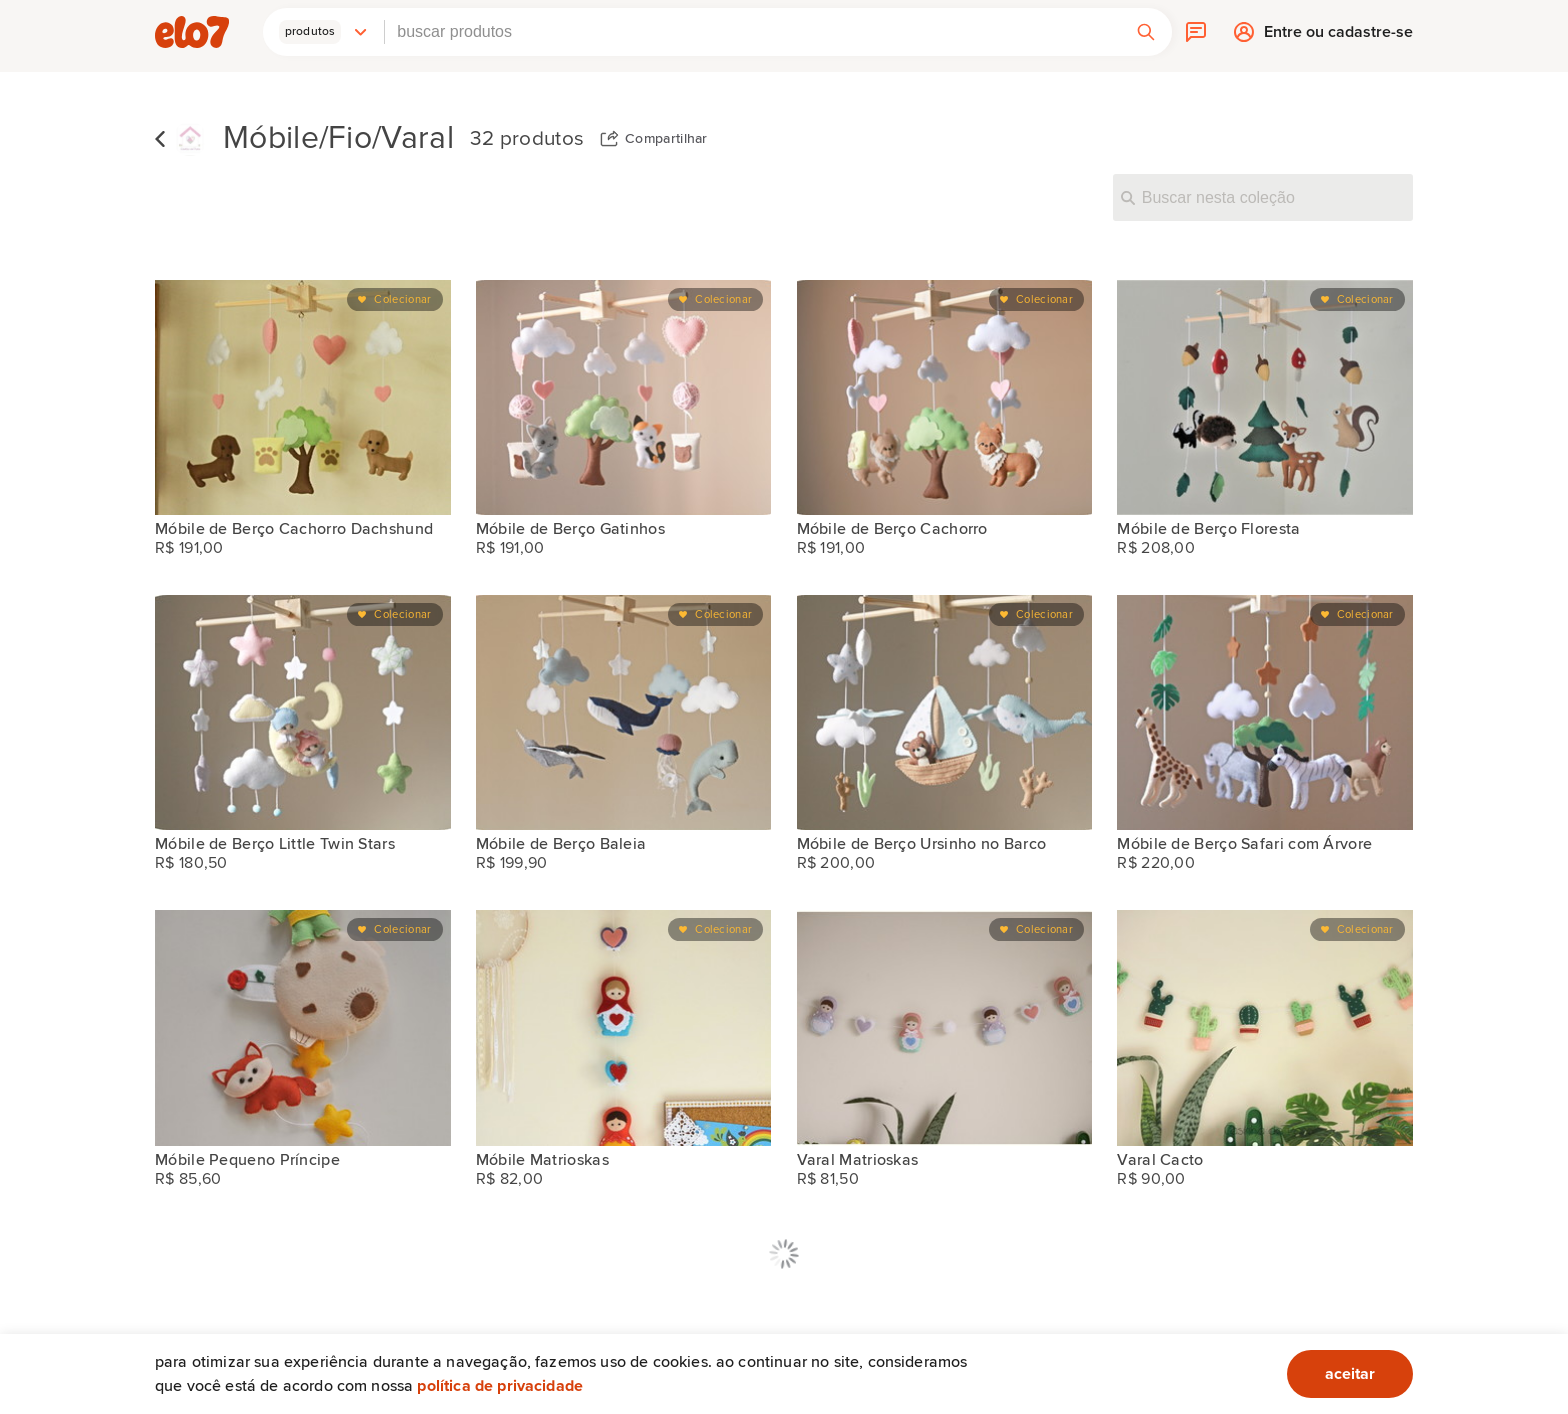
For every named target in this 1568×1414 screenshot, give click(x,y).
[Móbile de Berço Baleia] (624, 712)
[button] (324, 32)
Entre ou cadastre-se (1338, 37)
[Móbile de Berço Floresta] (1265, 397)
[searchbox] (752, 32)
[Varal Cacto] (1265, 1027)
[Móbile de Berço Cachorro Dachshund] (303, 397)
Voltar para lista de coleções (160, 139)
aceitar (1350, 1374)
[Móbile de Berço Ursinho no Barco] (945, 712)
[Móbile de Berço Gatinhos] (624, 397)
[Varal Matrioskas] (945, 1027)
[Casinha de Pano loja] (190, 139)
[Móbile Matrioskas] (624, 1027)
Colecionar (402, 299)
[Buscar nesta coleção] (1263, 197)
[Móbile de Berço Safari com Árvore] (1265, 712)
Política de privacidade (500, 1386)
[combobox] (752, 32)
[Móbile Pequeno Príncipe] (303, 1027)
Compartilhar (666, 139)
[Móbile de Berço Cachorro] (945, 397)
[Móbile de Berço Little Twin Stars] (303, 712)
